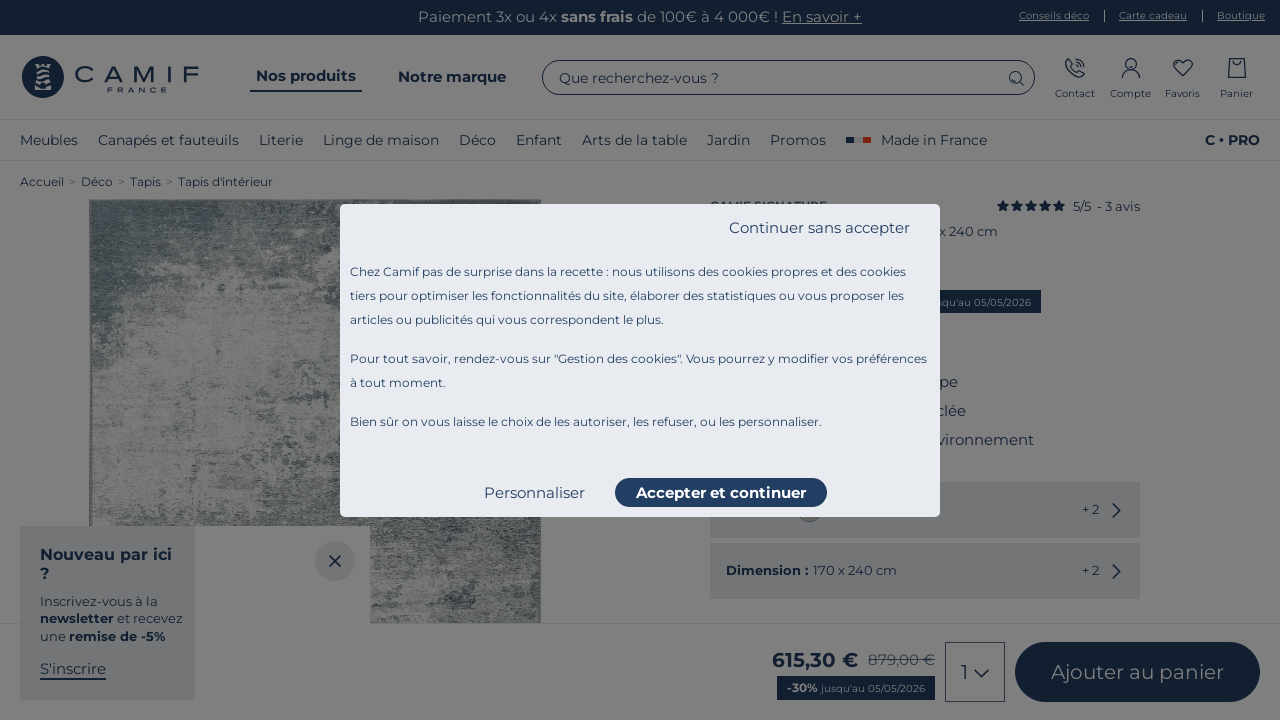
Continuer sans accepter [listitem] (819, 227)
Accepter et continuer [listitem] (721, 492)
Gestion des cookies (617, 358)
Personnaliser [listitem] (534, 492)
